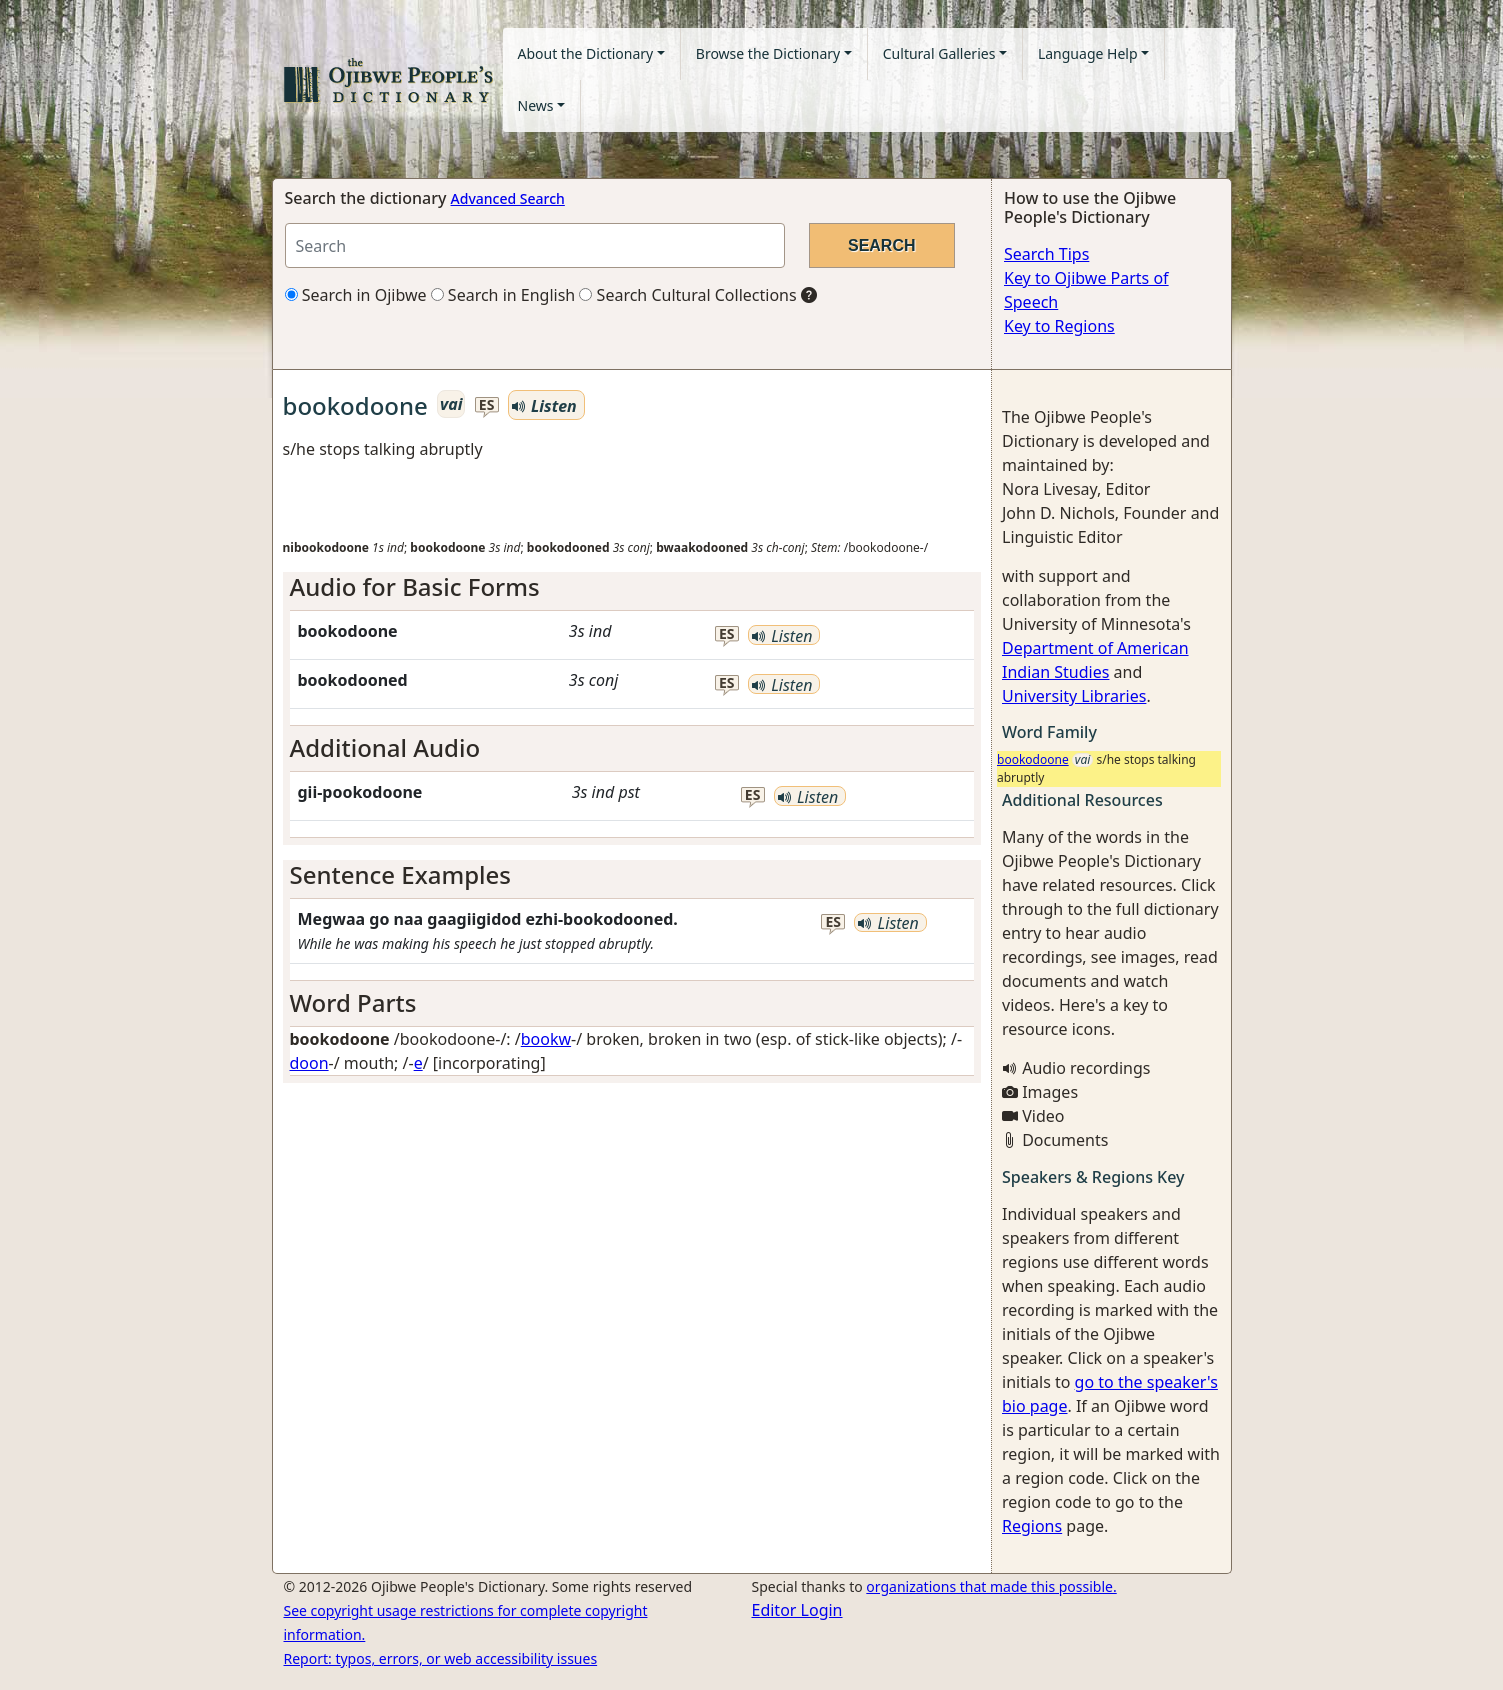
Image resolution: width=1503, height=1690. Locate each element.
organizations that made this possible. (991, 1586)
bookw (546, 1039)
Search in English (503, 295)
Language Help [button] (1088, 53)
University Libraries (1074, 696)
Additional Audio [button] (385, 747)
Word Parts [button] (353, 1002)
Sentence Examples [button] (401, 874)
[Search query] (535, 245)
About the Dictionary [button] (586, 53)
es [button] (487, 405)
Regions (1032, 1526)
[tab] (632, 587)
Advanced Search (508, 198)
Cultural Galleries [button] (939, 53)
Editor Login (797, 1610)
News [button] (536, 105)
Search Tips (1046, 254)
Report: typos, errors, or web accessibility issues (441, 1658)
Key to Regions (1059, 326)
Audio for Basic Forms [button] (415, 586)
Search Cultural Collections (687, 295)
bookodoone (1033, 759)
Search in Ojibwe (356, 295)
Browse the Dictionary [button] (768, 53)
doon (309, 1063)
